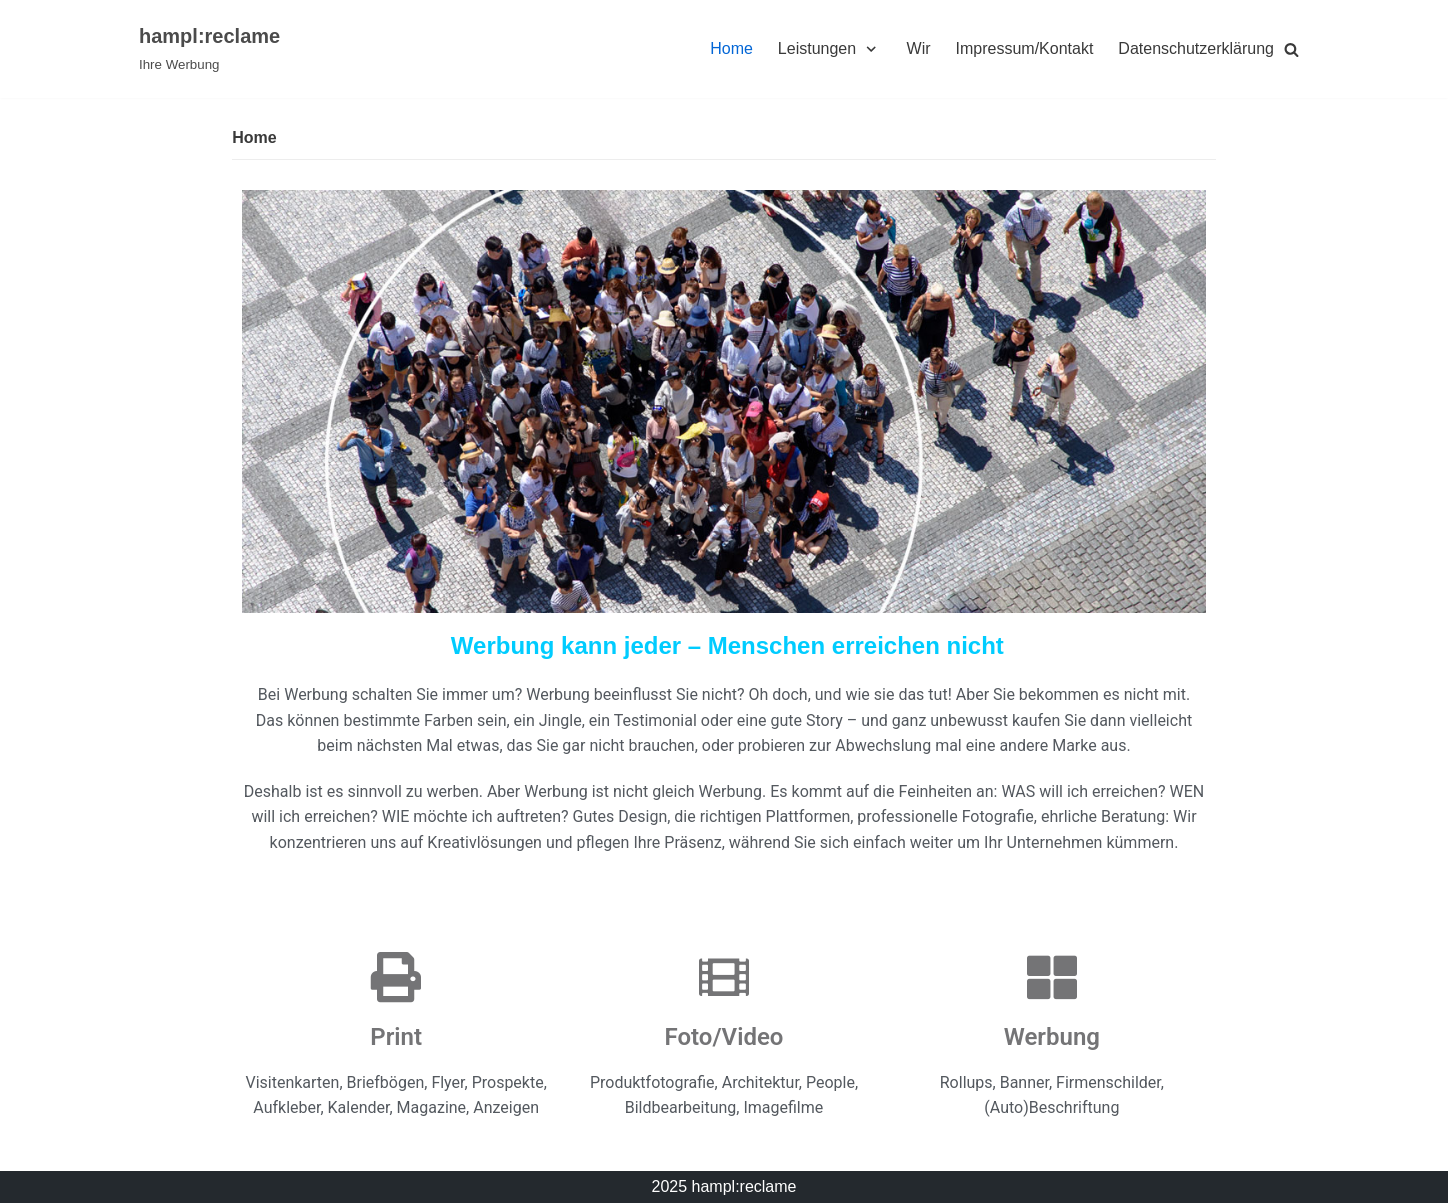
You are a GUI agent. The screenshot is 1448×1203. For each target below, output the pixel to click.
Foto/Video (724, 1037)
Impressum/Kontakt (1025, 48)
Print (396, 1037)
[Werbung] (1052, 977)
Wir (919, 48)
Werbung (1052, 1037)
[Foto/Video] (724, 977)
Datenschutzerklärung (1196, 48)
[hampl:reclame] (209, 49)
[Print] (396, 977)
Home (731, 48)
